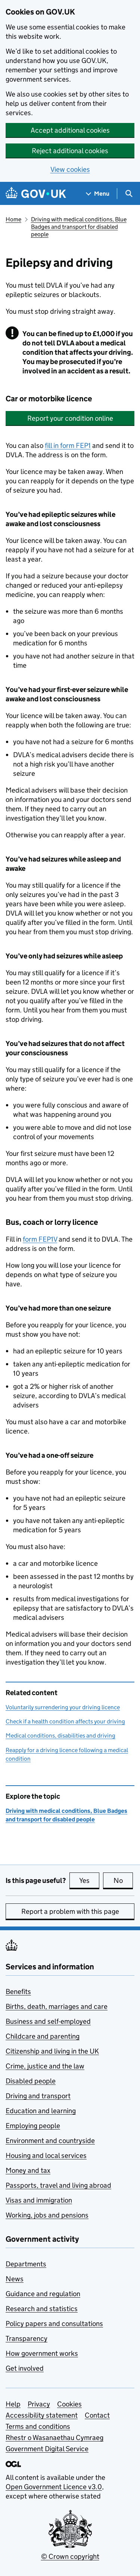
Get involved (25, 2368)
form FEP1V (40, 1239)
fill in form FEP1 (68, 445)
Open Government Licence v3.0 (54, 2486)
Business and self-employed (48, 2021)
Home (13, 219)
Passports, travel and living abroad (58, 2185)
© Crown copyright (70, 2556)
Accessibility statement (42, 2415)
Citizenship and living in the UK (52, 2051)
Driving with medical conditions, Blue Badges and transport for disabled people (79, 227)
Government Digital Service (47, 2448)
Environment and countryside (50, 2140)
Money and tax (28, 2170)
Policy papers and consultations (54, 2323)
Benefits (18, 1991)
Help (13, 2404)
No (123, 1880)
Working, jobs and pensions (47, 2215)
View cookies (70, 169)
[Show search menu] (128, 193)
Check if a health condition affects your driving (65, 1721)
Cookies (69, 2404)
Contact (97, 2415)
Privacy (39, 2404)
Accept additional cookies (70, 130)
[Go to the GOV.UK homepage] (36, 193)
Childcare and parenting (43, 2036)
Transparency (26, 2338)
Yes (89, 1880)
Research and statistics (42, 2308)
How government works (42, 2353)
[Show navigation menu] (97, 193)
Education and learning (41, 2110)
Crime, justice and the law (45, 2066)
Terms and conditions (38, 2426)
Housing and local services (46, 2155)
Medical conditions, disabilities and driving (60, 1735)
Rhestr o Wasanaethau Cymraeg (54, 2437)
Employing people (33, 2125)
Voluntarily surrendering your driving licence (63, 1707)
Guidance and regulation (43, 2293)
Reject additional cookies (70, 150)
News (15, 2279)
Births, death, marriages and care (57, 2006)
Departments (26, 2264)
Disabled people (31, 2081)
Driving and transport (38, 2096)
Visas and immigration (39, 2200)
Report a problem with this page (70, 1911)
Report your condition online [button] (70, 418)
